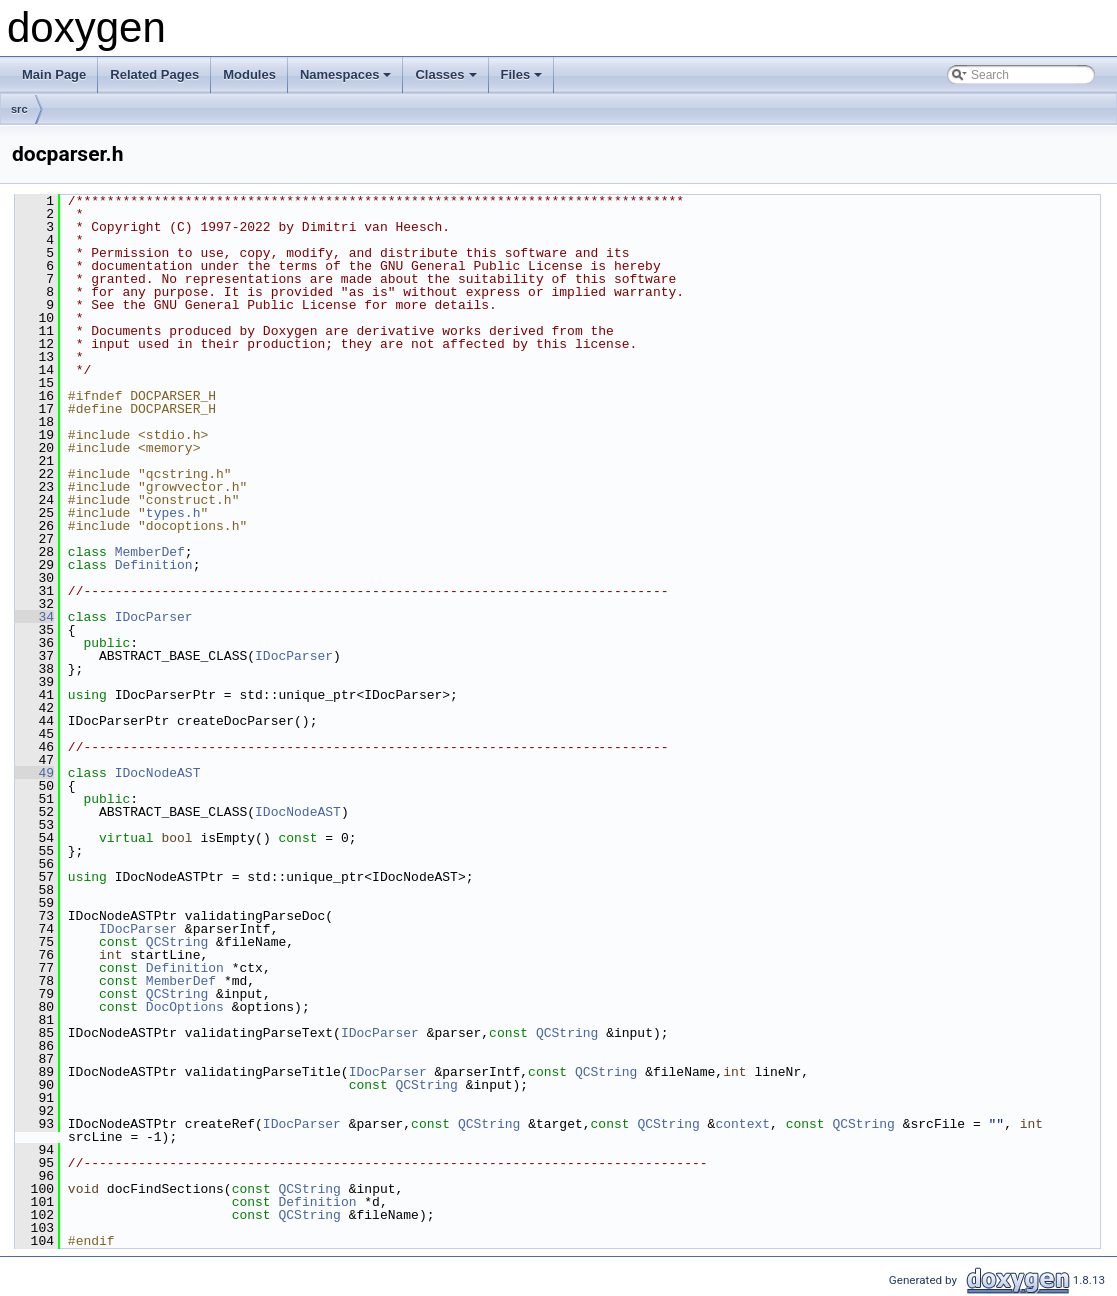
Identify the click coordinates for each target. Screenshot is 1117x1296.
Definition (154, 565)
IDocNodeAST (158, 773)
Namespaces (347, 80)
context (742, 1124)
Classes (447, 80)
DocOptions (185, 1007)
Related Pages (154, 74)
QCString (177, 942)
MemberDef (150, 552)
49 (34, 773)
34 (34, 617)
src (19, 109)
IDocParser (154, 617)
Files (523, 80)
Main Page (54, 74)
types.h (173, 513)
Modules (249, 74)
